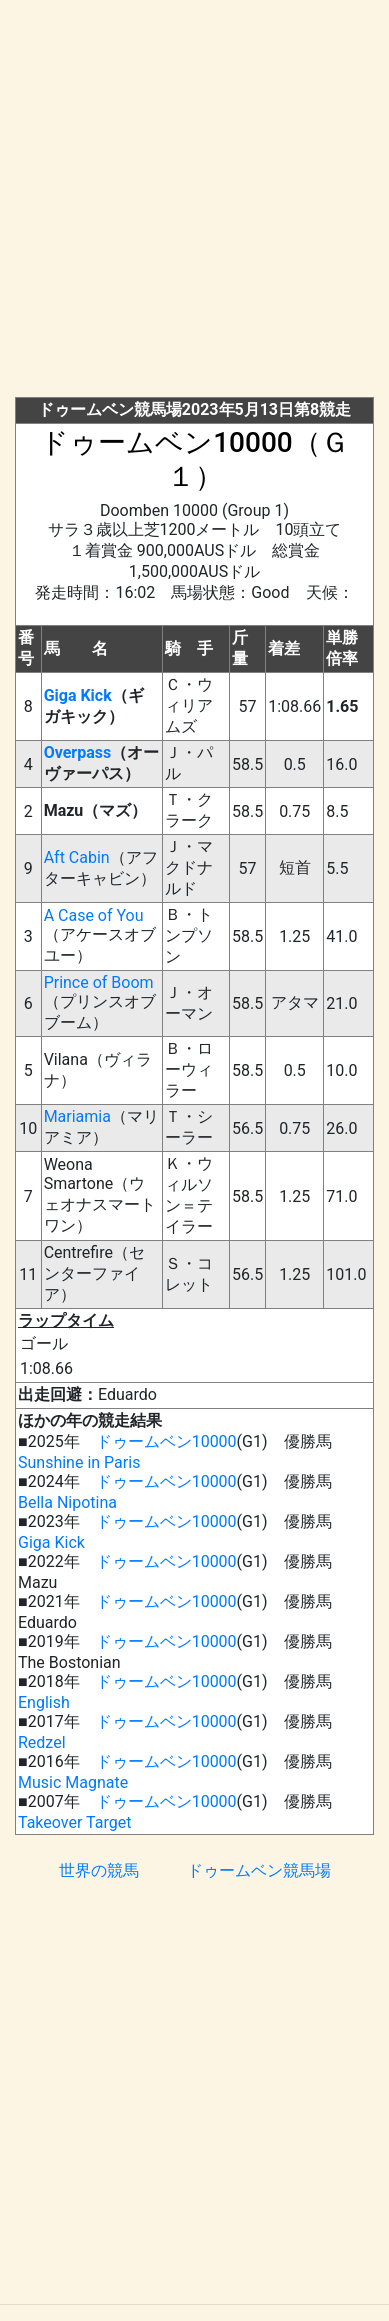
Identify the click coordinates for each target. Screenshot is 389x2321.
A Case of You (94, 915)
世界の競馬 (99, 1870)
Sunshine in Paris (79, 1462)
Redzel (42, 1742)
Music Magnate (73, 1782)
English (44, 1702)
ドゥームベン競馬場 (259, 1870)
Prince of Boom (99, 982)
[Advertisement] (194, 202)
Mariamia (77, 1116)
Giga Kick (78, 695)
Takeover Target (74, 1822)
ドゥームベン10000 (166, 1441)
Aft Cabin (77, 857)
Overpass (78, 752)
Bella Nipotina (67, 1502)
